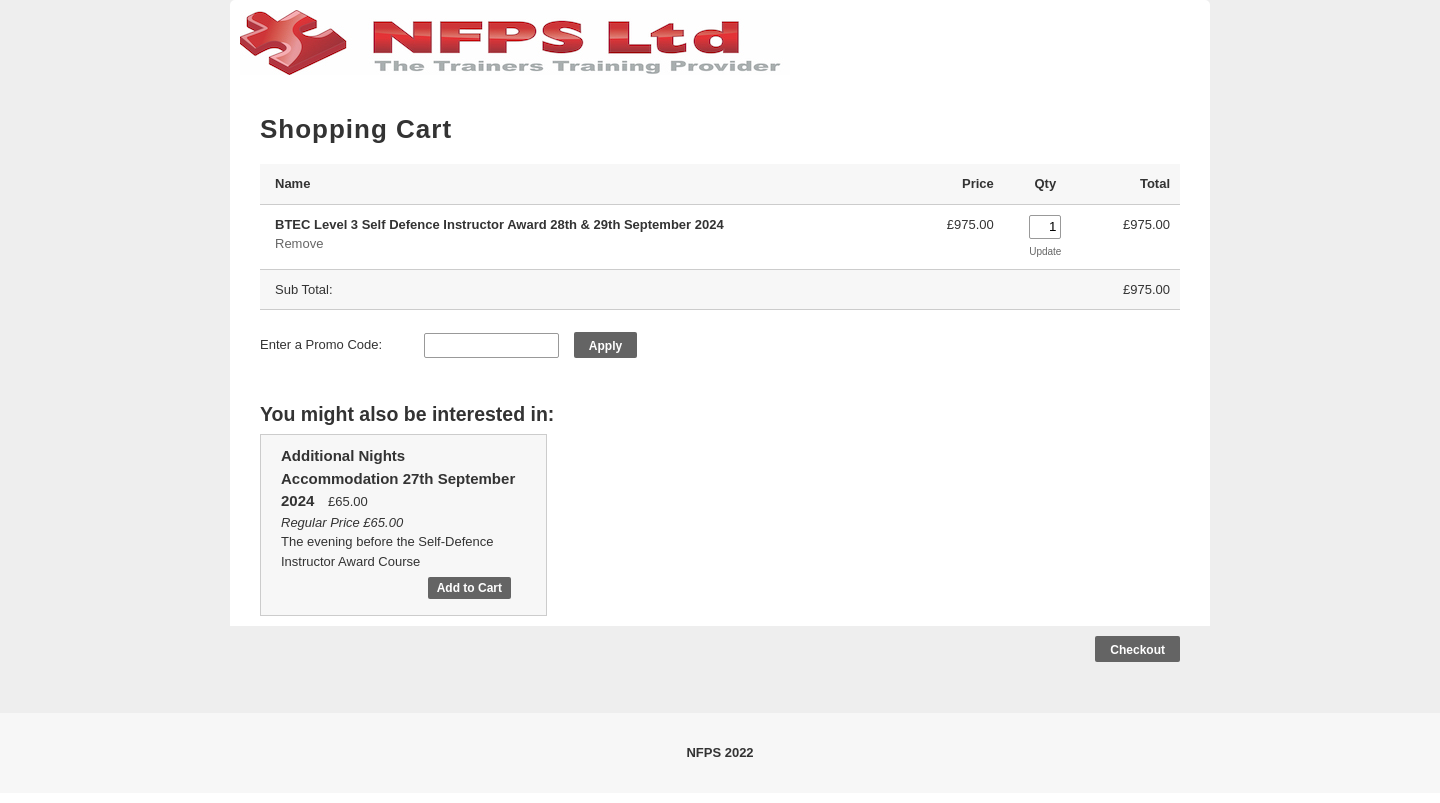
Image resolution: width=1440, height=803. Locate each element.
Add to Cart (469, 588)
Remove (299, 243)
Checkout (1137, 650)
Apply (605, 346)
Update (1045, 251)
